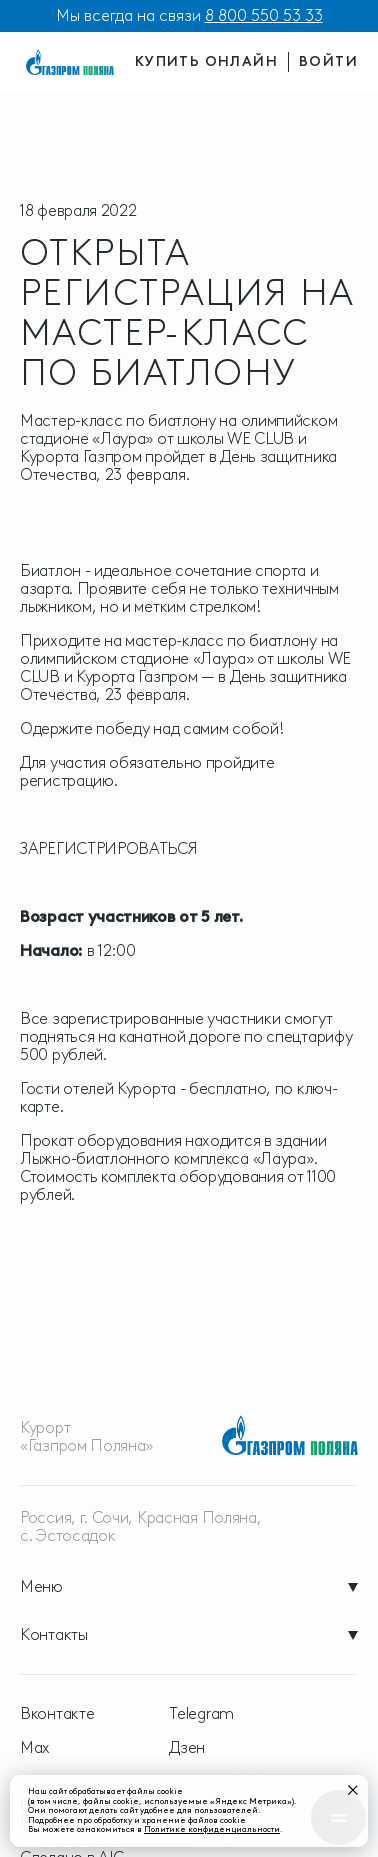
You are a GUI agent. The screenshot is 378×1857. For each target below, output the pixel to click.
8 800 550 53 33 (264, 15)
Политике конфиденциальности (212, 1829)
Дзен (187, 1748)
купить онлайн (206, 61)
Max (35, 1748)
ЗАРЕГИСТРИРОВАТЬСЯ (109, 848)
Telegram (201, 1714)
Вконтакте (57, 1714)
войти (328, 61)
